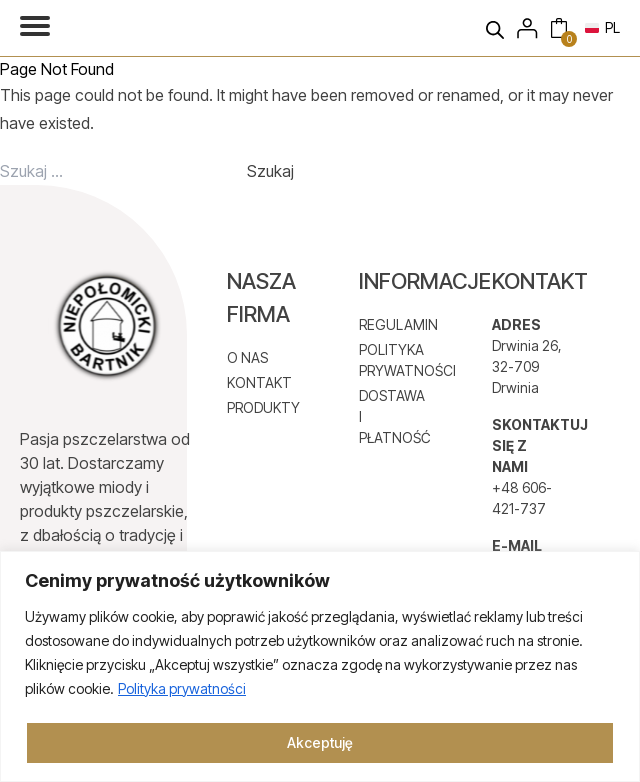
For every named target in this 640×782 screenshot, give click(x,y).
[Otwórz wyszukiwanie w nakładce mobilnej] (500, 28)
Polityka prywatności (182, 688)
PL (602, 27)
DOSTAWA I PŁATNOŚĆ (395, 416)
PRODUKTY (263, 407)
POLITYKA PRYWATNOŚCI (395, 360)
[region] (320, 666)
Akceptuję (320, 742)
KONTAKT (259, 382)
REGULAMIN (395, 324)
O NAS (247, 357)
